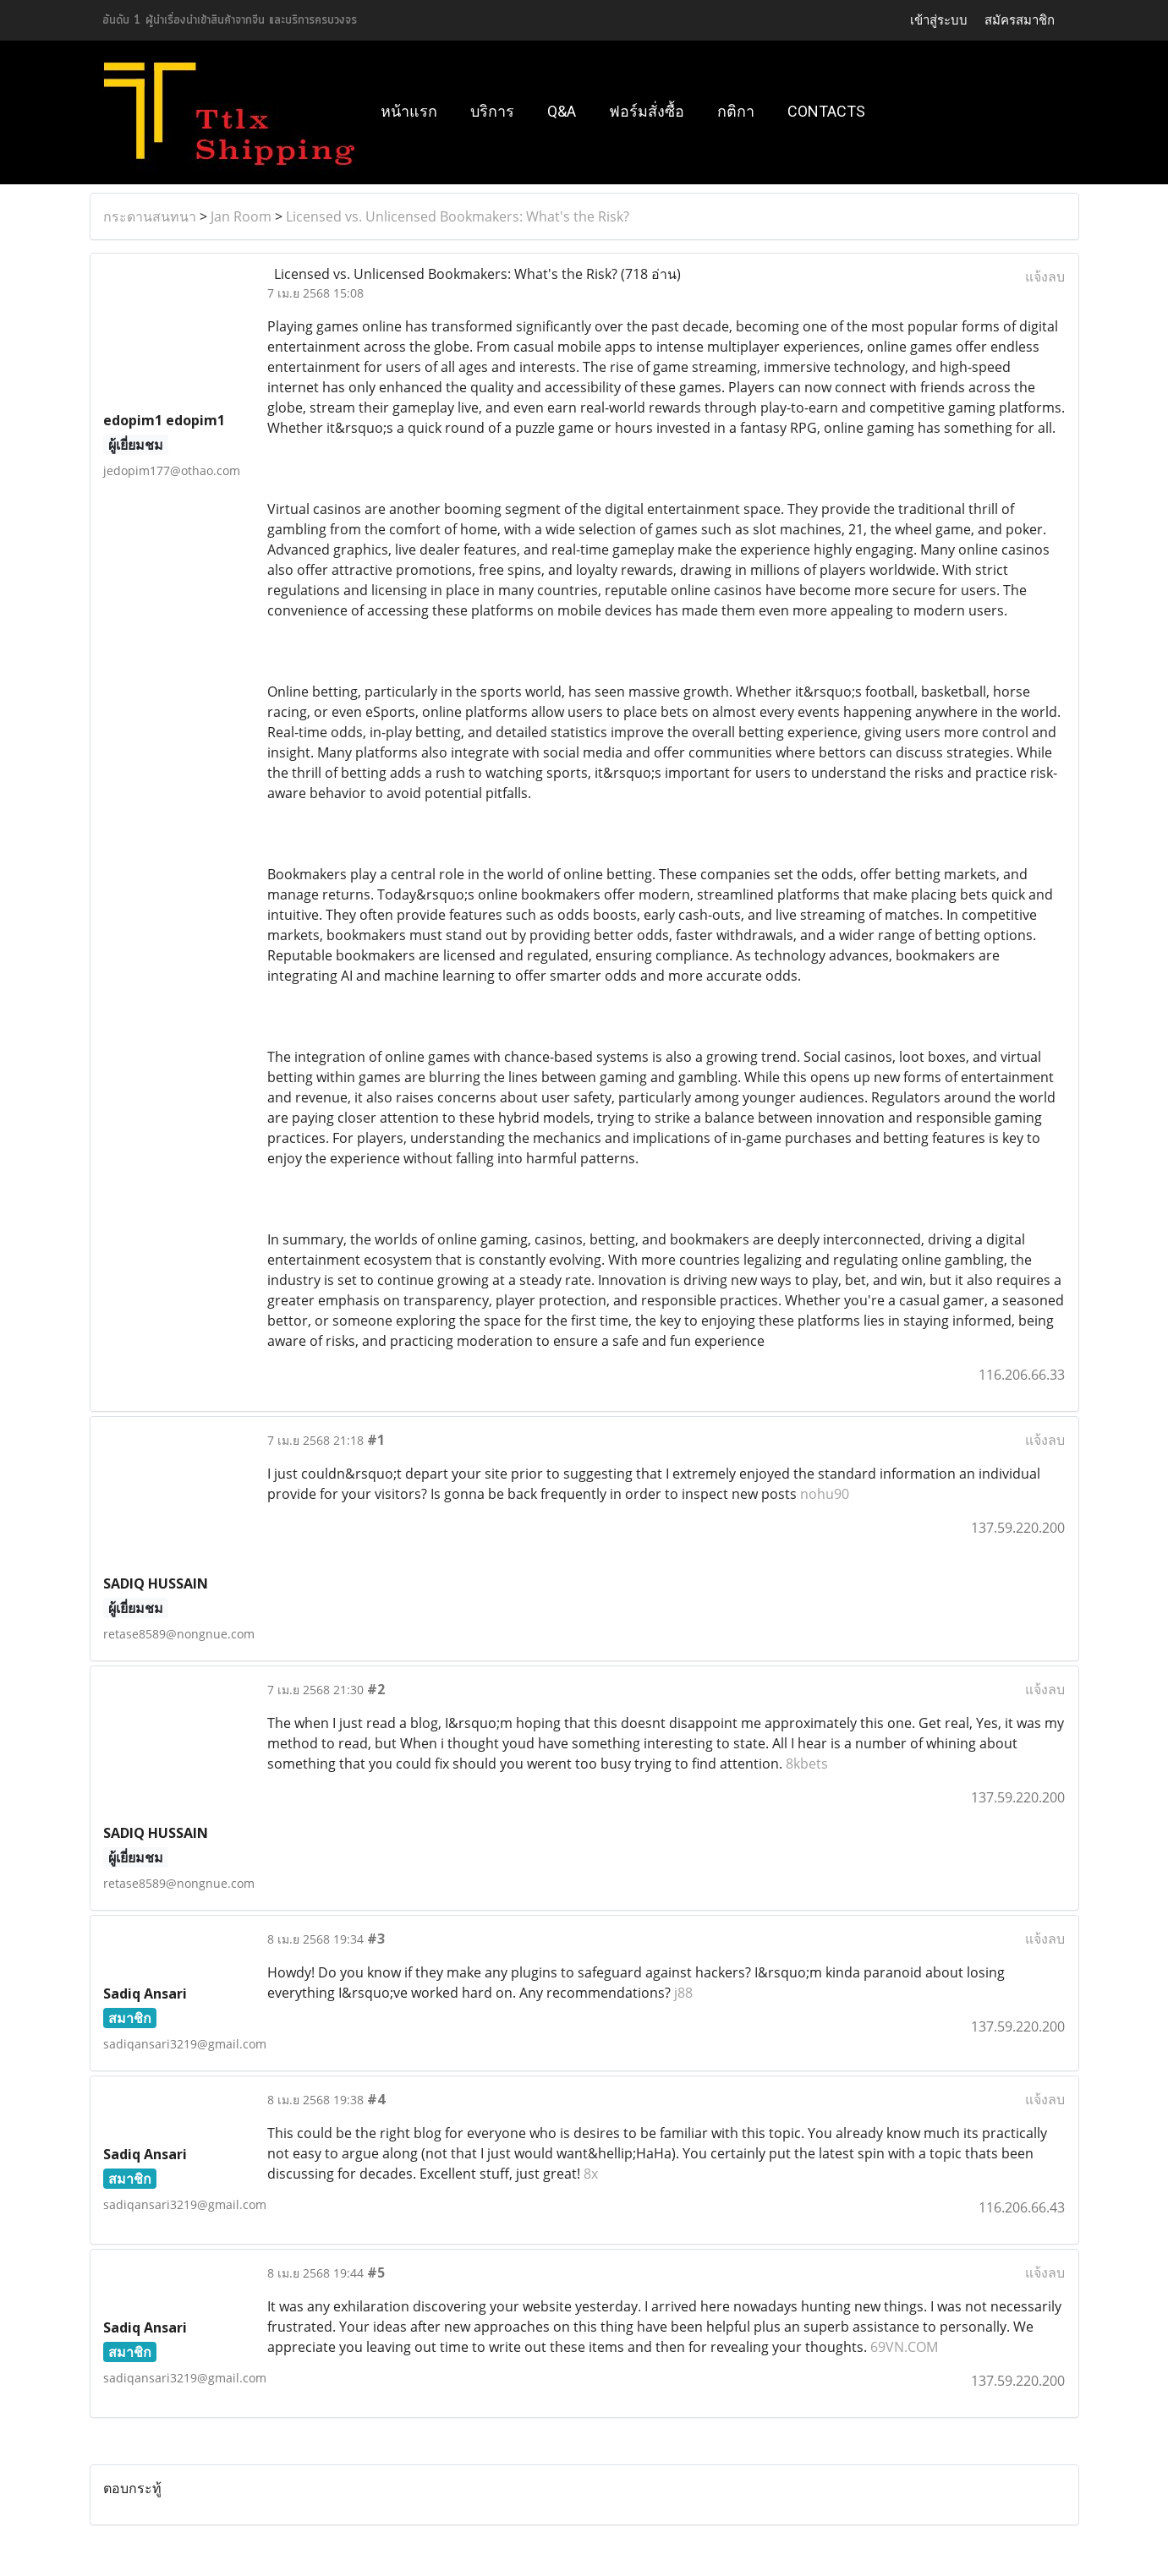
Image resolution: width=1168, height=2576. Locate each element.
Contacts (826, 111)
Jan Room (241, 216)
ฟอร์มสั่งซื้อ (646, 111)
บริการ (492, 111)
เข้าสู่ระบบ (939, 20)
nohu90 (824, 1494)
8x (591, 2173)
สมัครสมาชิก (1019, 20)
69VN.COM (904, 2347)
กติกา (735, 111)
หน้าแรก (409, 111)
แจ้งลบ (1045, 276)
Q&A (561, 111)
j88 (683, 1992)
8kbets (807, 1763)
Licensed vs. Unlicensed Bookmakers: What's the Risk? (457, 216)
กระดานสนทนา (149, 216)
